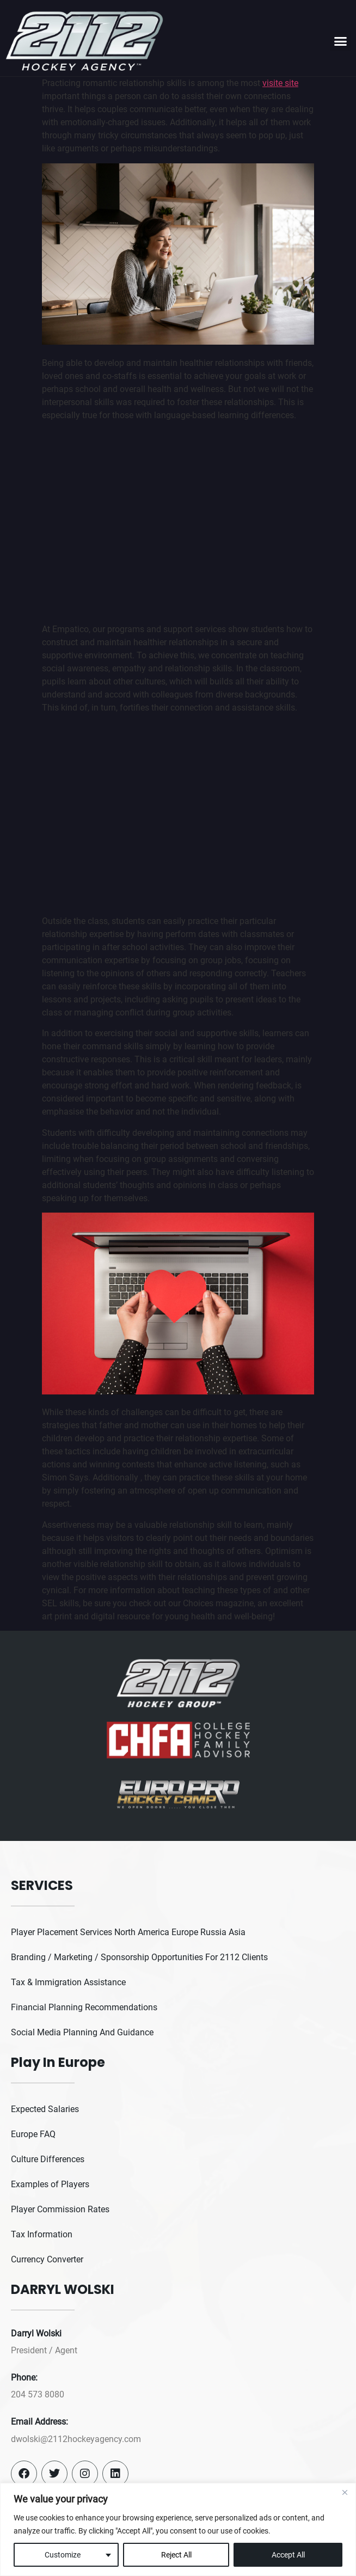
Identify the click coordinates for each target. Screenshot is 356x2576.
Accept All (288, 2554)
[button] (340, 40)
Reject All (176, 2554)
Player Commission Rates (60, 2209)
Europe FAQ (33, 2134)
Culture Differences (47, 2159)
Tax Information (41, 2234)
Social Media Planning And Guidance (82, 2032)
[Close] (344, 2492)
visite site (280, 83)
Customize (63, 2554)
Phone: (24, 2377)
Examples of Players (50, 2184)
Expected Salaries (45, 2109)
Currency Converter (47, 2259)
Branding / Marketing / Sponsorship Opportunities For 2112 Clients (139, 1957)
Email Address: (39, 2421)
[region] (178, 2529)
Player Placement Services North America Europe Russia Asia (128, 1932)
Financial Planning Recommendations (84, 2007)
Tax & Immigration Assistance (68, 1982)
